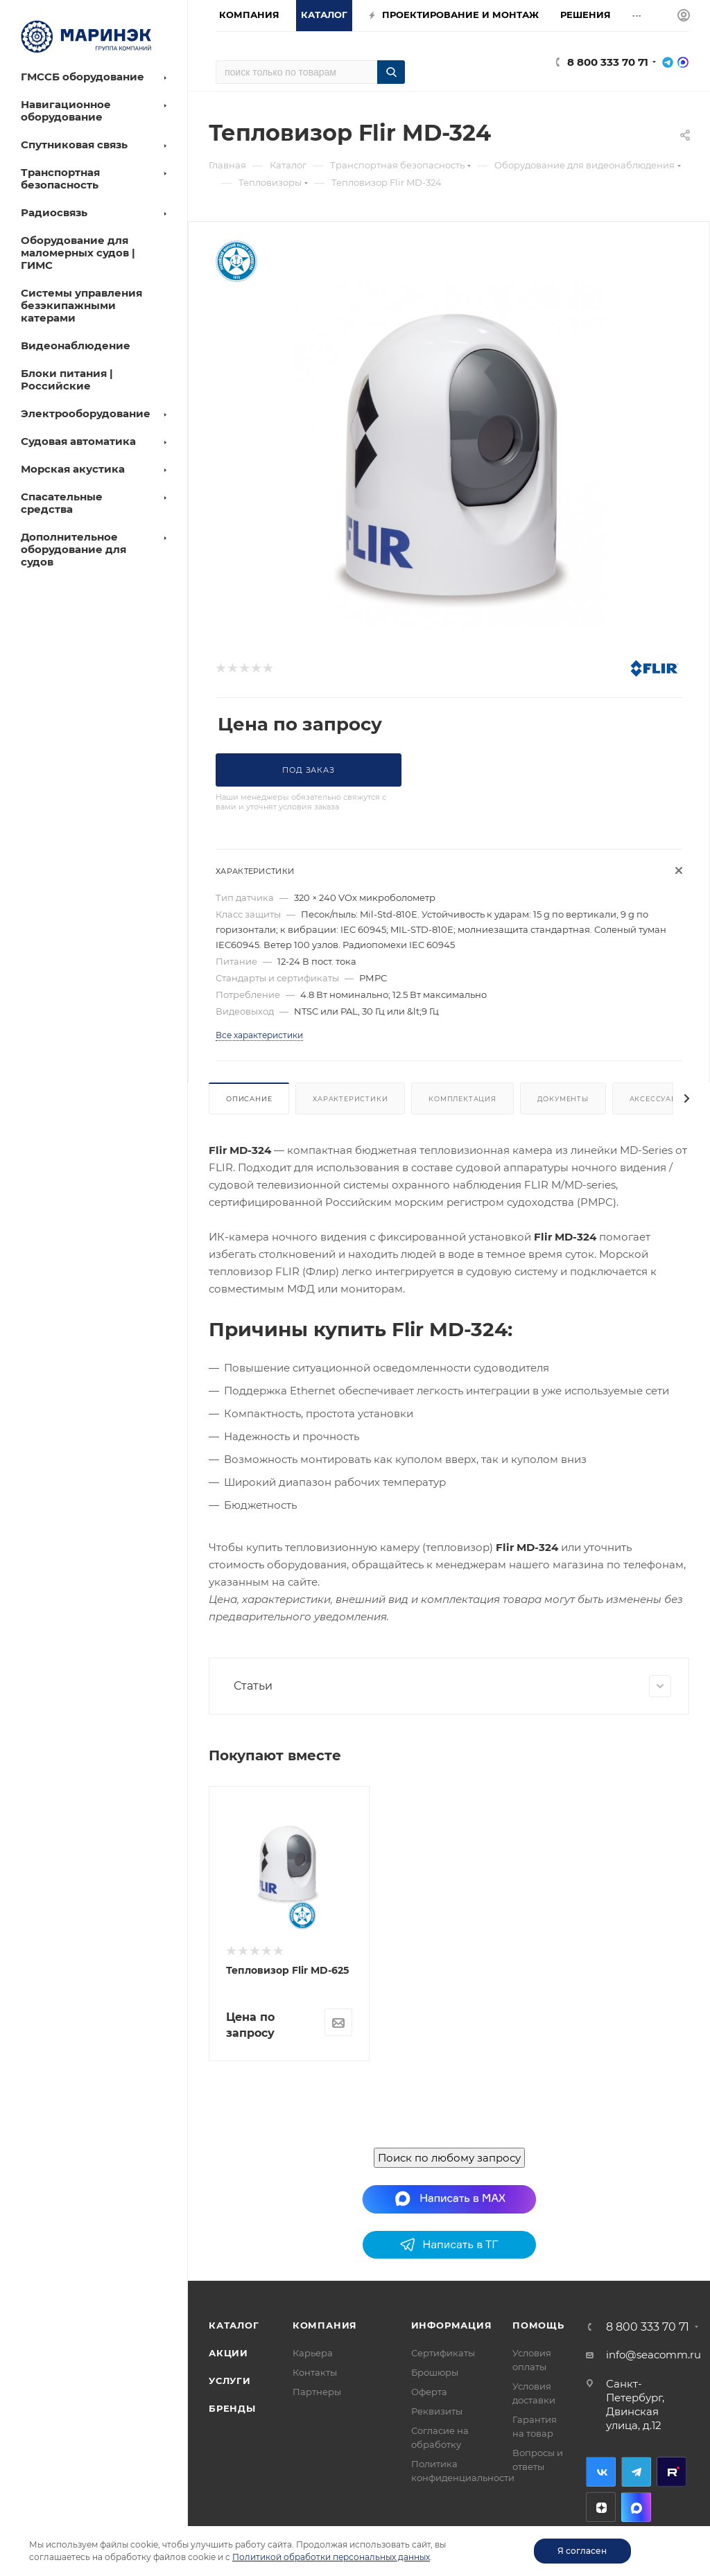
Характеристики (350, 1099)
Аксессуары (657, 1099)
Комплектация (462, 1099)
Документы (563, 1099)
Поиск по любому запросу (449, 2466)
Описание (249, 1099)
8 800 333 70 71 (607, 62)
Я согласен (582, 2551)
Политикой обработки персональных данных (331, 2557)
